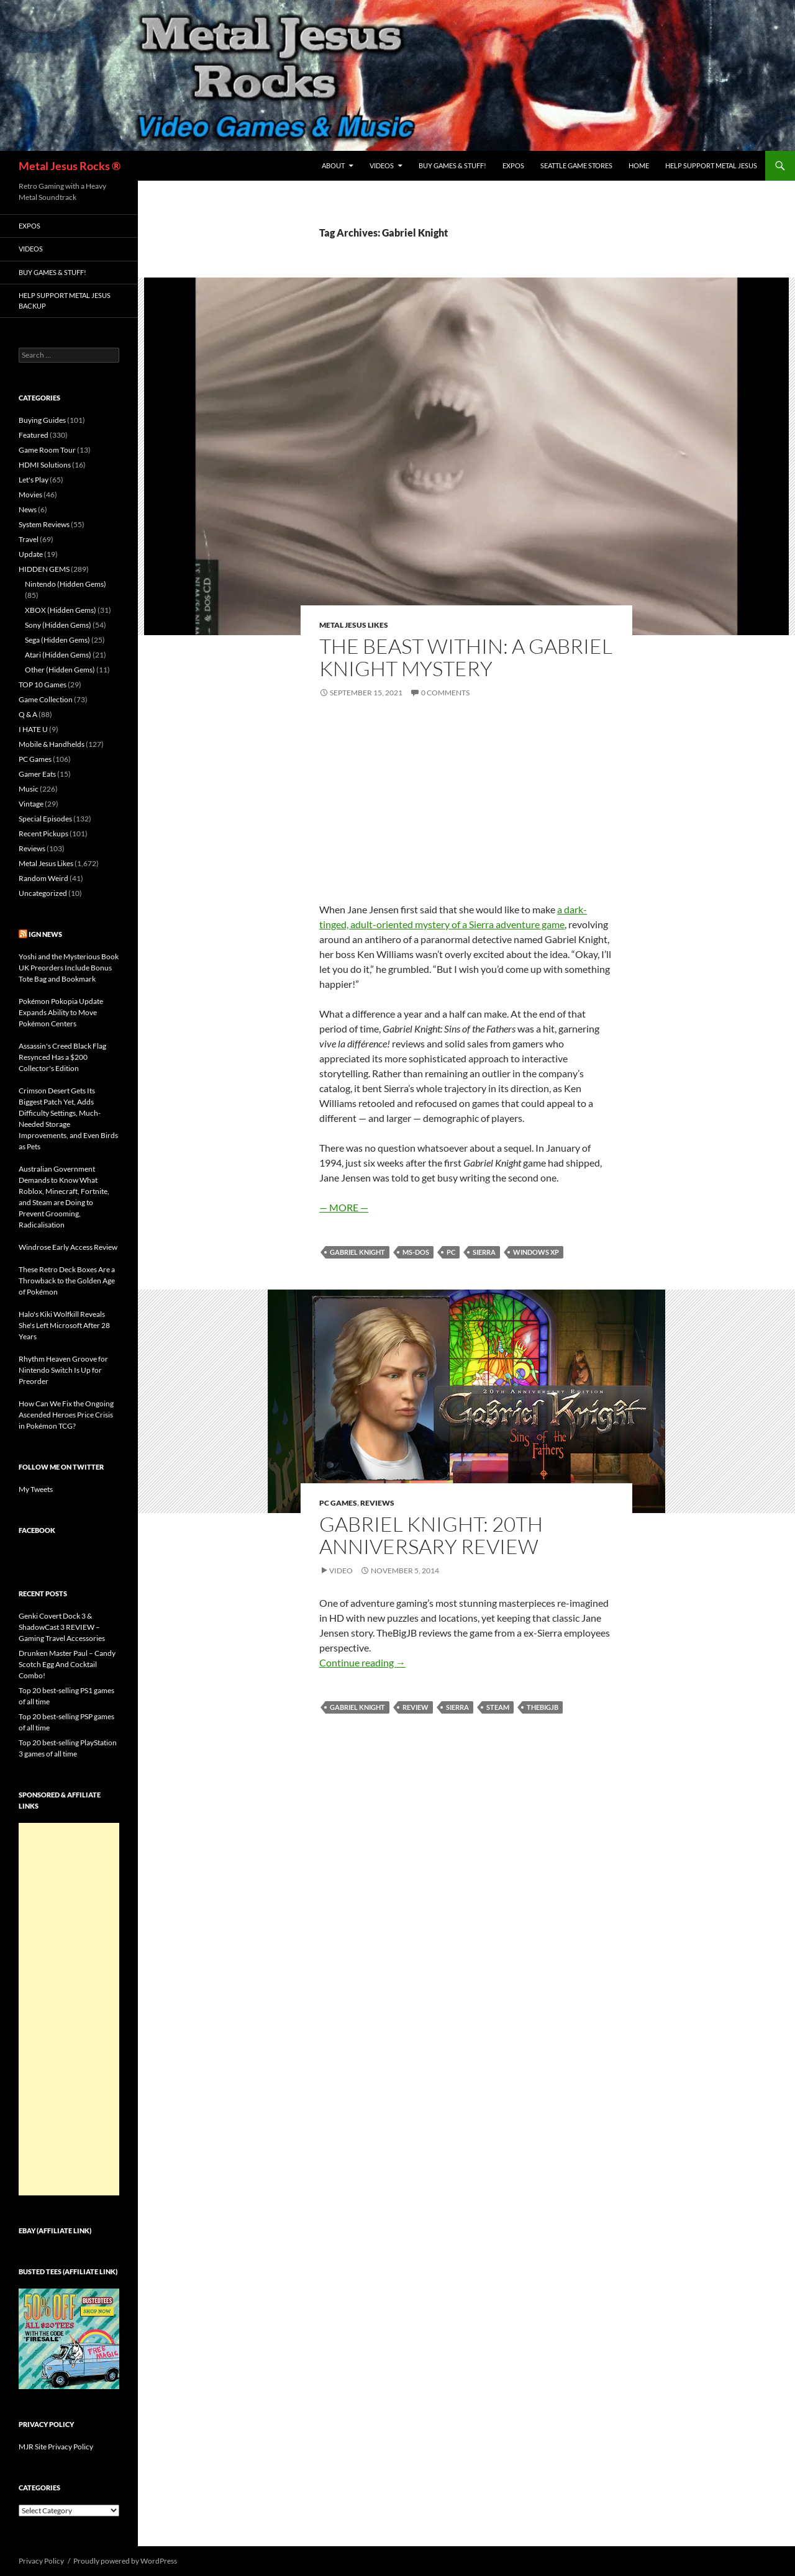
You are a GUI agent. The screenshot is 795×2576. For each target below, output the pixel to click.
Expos (513, 165)
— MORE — (343, 1207)
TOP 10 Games (42, 684)
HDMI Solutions (45, 464)
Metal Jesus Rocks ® (69, 166)
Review (415, 1707)
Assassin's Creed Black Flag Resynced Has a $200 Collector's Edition (62, 1057)
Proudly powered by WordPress (125, 2560)
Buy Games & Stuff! (452, 165)
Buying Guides (42, 420)
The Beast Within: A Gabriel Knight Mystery (465, 657)
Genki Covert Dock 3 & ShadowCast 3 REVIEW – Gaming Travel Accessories (62, 1627)
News (28, 509)
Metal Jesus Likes (353, 625)
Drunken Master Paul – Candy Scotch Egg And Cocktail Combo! (67, 1664)
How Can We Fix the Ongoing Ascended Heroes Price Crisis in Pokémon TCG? (66, 1414)
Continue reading (362, 1662)
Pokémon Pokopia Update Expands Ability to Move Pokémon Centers (61, 1012)
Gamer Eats (37, 774)
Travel (29, 539)
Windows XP (536, 1252)
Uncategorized (43, 893)
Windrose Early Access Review (68, 1247)
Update (31, 554)
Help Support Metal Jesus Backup (65, 300)
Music (29, 788)
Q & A (28, 714)
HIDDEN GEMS (44, 569)
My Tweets (36, 1489)
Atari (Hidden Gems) (58, 654)
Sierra (484, 1252)
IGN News (45, 934)
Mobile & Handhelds (51, 744)
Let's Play (33, 479)
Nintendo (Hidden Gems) (65, 584)
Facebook (37, 1530)
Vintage (31, 803)
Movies (30, 494)
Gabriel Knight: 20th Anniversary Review (431, 1535)
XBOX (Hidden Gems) (60, 610)
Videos (382, 165)
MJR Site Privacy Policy (56, 2446)
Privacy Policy (41, 2560)
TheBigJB (542, 1707)
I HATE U (33, 729)
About (333, 165)
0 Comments (445, 692)
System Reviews (44, 524)
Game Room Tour (47, 449)
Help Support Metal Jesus (711, 165)
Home (639, 165)
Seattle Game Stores (576, 165)
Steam (497, 1707)
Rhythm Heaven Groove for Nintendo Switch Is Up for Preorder (63, 1370)
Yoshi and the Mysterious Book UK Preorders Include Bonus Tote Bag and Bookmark (69, 967)
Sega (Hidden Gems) (57, 639)
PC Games (338, 1502)
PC (451, 1252)
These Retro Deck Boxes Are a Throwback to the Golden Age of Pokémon (67, 1280)
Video (341, 1570)
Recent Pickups (43, 833)
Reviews (377, 1502)
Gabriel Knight (357, 1252)
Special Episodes (45, 818)
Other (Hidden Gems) (60, 669)
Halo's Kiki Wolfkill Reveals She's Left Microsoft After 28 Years (64, 1325)
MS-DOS (415, 1252)
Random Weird (43, 878)
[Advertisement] (69, 2009)
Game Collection (46, 699)
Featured (33, 435)
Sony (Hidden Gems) (58, 625)
